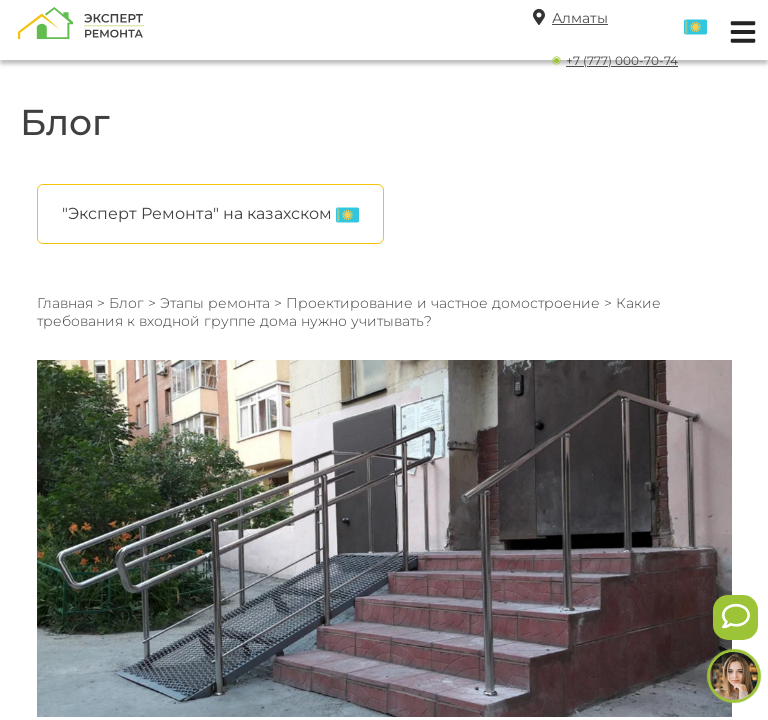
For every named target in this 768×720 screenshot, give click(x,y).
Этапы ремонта (215, 303)
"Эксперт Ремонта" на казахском (210, 215)
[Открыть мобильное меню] (738, 29)
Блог (126, 303)
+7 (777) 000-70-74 (622, 60)
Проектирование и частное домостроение (445, 303)
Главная (65, 303)
